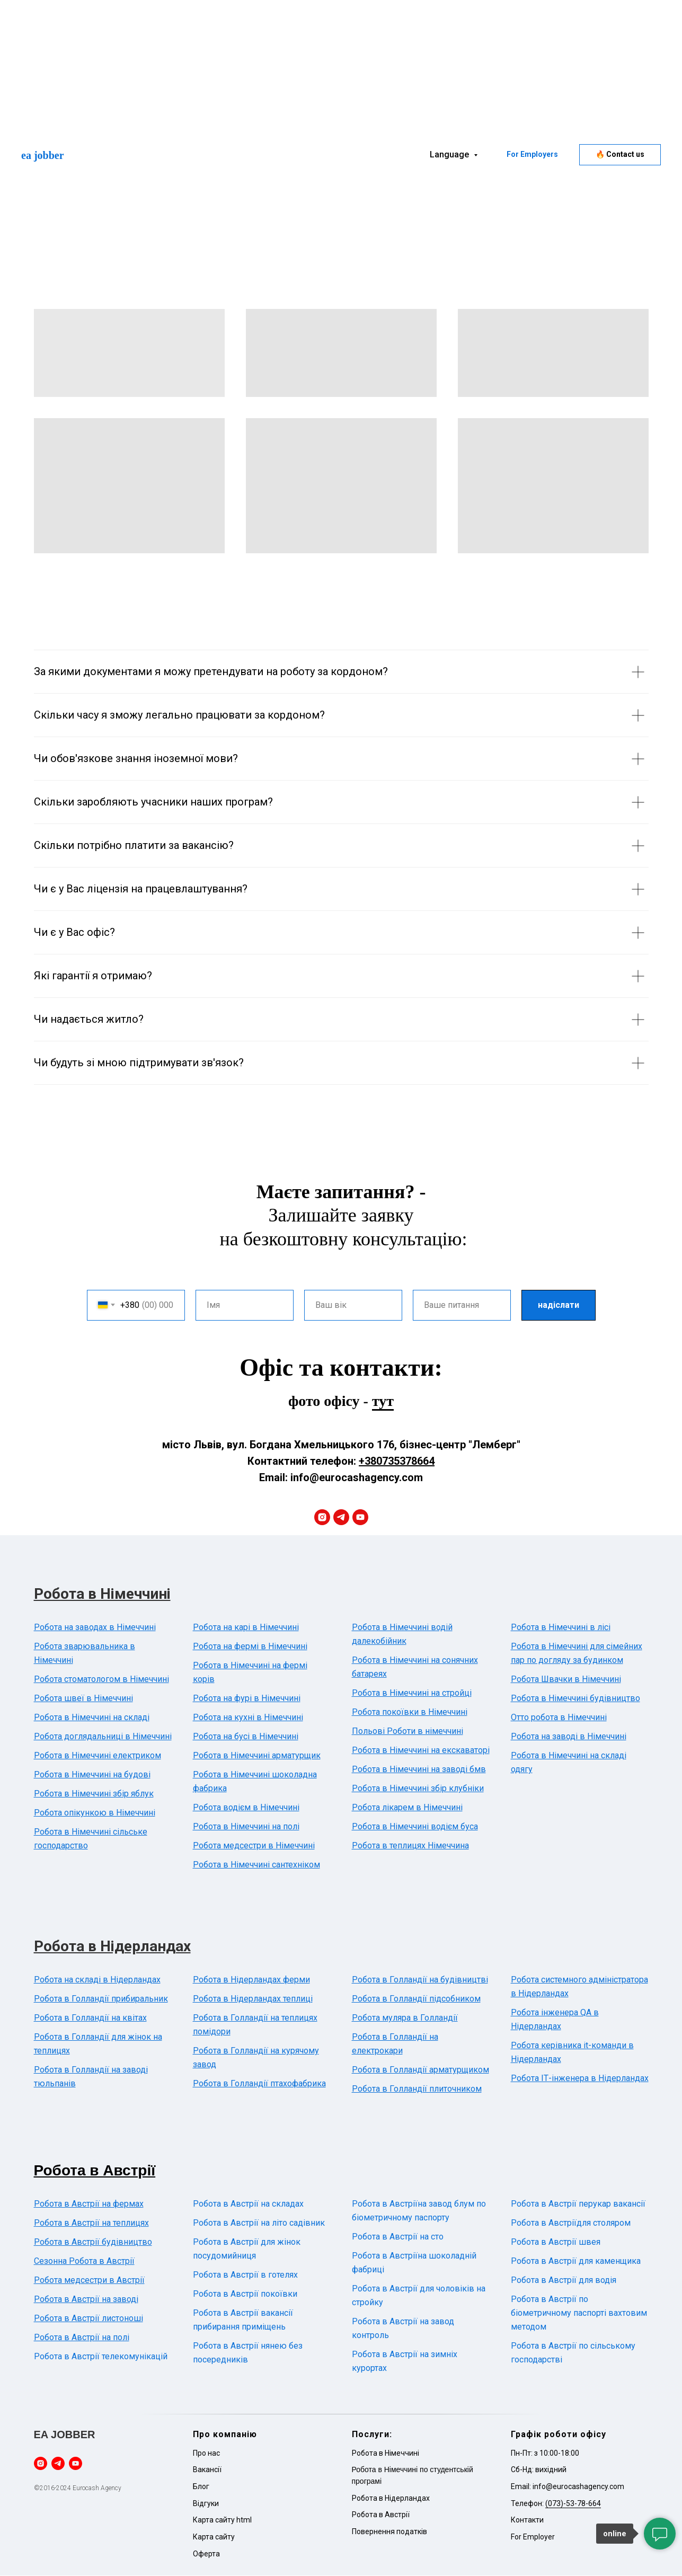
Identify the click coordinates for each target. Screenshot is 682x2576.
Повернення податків (389, 2532)
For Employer (533, 2537)
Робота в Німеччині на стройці (412, 1693)
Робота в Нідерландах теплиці (253, 1999)
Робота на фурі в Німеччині (246, 1699)
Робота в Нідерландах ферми (251, 1980)
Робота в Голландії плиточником (417, 2089)
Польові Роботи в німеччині (407, 1732)
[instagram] (322, 1518)
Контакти (527, 2520)
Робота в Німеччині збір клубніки (418, 1789)
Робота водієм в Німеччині (246, 1808)
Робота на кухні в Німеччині (248, 1718)
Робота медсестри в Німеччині (254, 1846)
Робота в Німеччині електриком (97, 1756)
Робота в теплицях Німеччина (410, 1846)
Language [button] (450, 154)
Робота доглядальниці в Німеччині (103, 1737)
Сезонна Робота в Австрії (84, 2261)
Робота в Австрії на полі (81, 2338)
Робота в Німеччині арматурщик (257, 1756)
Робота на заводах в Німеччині (95, 1628)
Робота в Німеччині (102, 1594)
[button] (620, 154)
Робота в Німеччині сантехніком (256, 1865)
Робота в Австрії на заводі (86, 2300)
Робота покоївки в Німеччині (409, 1712)
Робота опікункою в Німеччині (94, 1813)
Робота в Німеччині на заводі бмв (419, 1770)
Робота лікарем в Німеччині (407, 1808)
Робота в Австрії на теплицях (91, 2223)
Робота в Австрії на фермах (89, 2204)
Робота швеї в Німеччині (83, 1699)
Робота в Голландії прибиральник (101, 1999)
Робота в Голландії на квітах (90, 2018)
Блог (201, 2487)
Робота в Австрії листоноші (88, 2319)
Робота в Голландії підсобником (416, 1999)
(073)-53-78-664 (573, 2503)
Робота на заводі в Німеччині (568, 1737)
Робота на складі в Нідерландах (97, 1980)
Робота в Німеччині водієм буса (415, 1827)
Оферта (206, 2554)
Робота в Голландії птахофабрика (259, 2084)
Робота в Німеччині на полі (246, 1827)
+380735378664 (397, 1461)
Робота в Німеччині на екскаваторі (421, 1751)
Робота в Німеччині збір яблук (94, 1794)
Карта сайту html (222, 2520)
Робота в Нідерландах (112, 1946)
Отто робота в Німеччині (559, 1718)
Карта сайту (214, 2537)
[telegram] (341, 1518)
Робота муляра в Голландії (405, 2018)
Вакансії (207, 2470)
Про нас (206, 2453)
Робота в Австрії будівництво (93, 2242)
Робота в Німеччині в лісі (560, 1628)
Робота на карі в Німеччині (246, 1628)
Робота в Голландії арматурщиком (420, 2070)
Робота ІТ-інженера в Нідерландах (580, 2079)
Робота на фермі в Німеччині (250, 1647)
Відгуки (206, 2503)
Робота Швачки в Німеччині (566, 1680)
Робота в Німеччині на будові (92, 1775)
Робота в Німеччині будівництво (575, 1699)
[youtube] (360, 1518)
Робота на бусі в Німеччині (245, 1737)
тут (383, 1401)
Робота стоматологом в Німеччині (101, 1680)
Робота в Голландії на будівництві (420, 1980)
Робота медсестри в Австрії (89, 2281)
